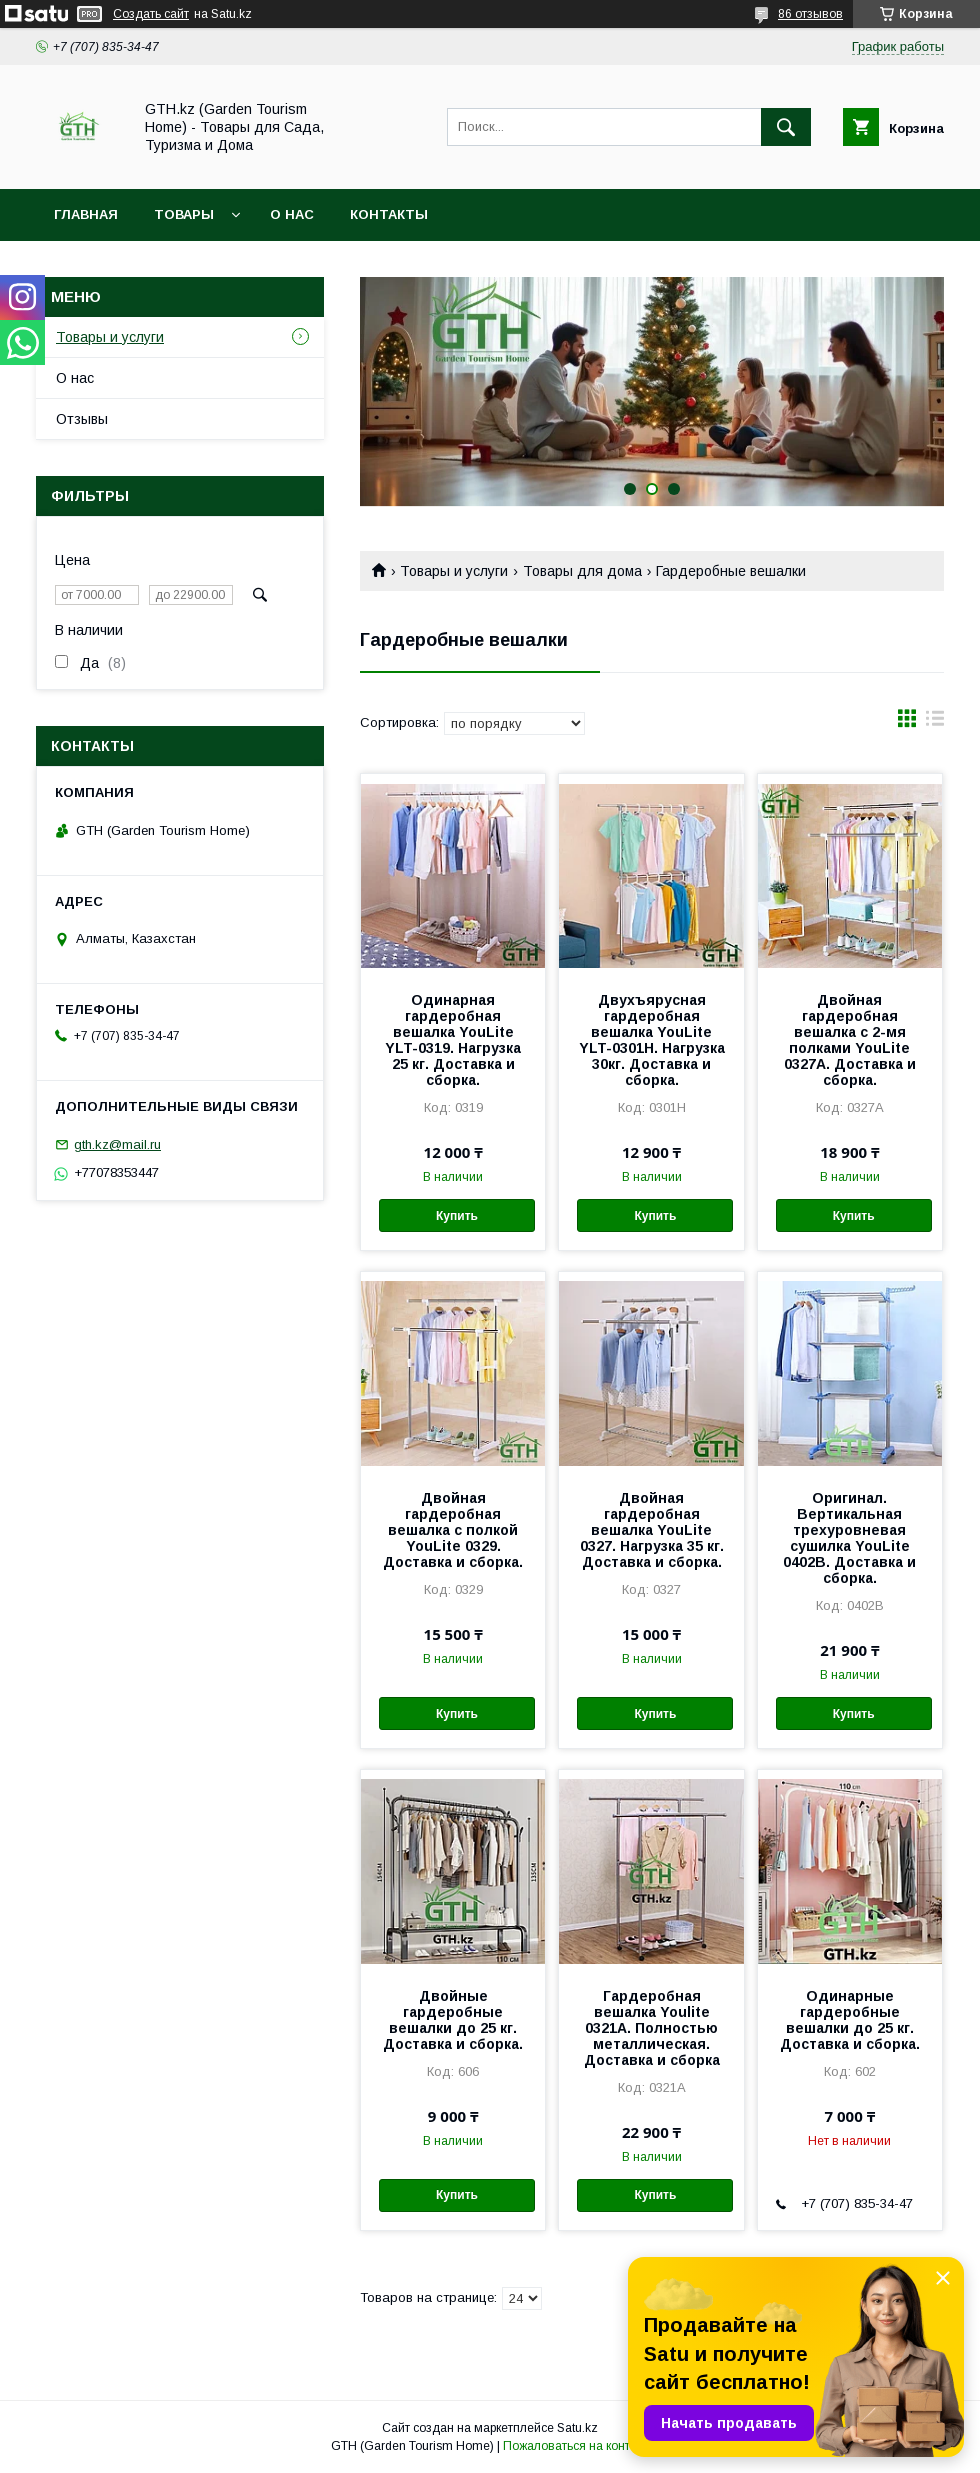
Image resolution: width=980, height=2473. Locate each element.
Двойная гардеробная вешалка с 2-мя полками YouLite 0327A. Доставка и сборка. (850, 1040)
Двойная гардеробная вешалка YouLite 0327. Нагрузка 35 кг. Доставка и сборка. (652, 1530)
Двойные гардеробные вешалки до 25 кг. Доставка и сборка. (453, 2020)
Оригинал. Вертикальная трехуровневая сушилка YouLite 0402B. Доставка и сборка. (849, 1538)
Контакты (389, 214)
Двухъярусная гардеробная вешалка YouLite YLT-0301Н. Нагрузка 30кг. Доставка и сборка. (652, 1040)
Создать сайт (151, 14)
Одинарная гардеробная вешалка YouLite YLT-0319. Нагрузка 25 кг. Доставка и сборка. (453, 1040)
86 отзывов (810, 14)
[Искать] (786, 127)
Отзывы (82, 419)
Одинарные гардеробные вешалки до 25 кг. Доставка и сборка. (850, 2020)
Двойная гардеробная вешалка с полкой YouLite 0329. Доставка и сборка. (453, 1530)
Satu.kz (577, 2428)
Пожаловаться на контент (576, 2446)
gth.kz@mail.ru (117, 1144)
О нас (292, 214)
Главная (86, 214)
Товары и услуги (454, 571)
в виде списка (935, 723)
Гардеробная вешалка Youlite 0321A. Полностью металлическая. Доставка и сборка (652, 2028)
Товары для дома (582, 571)
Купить (457, 1216)
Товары (184, 214)
